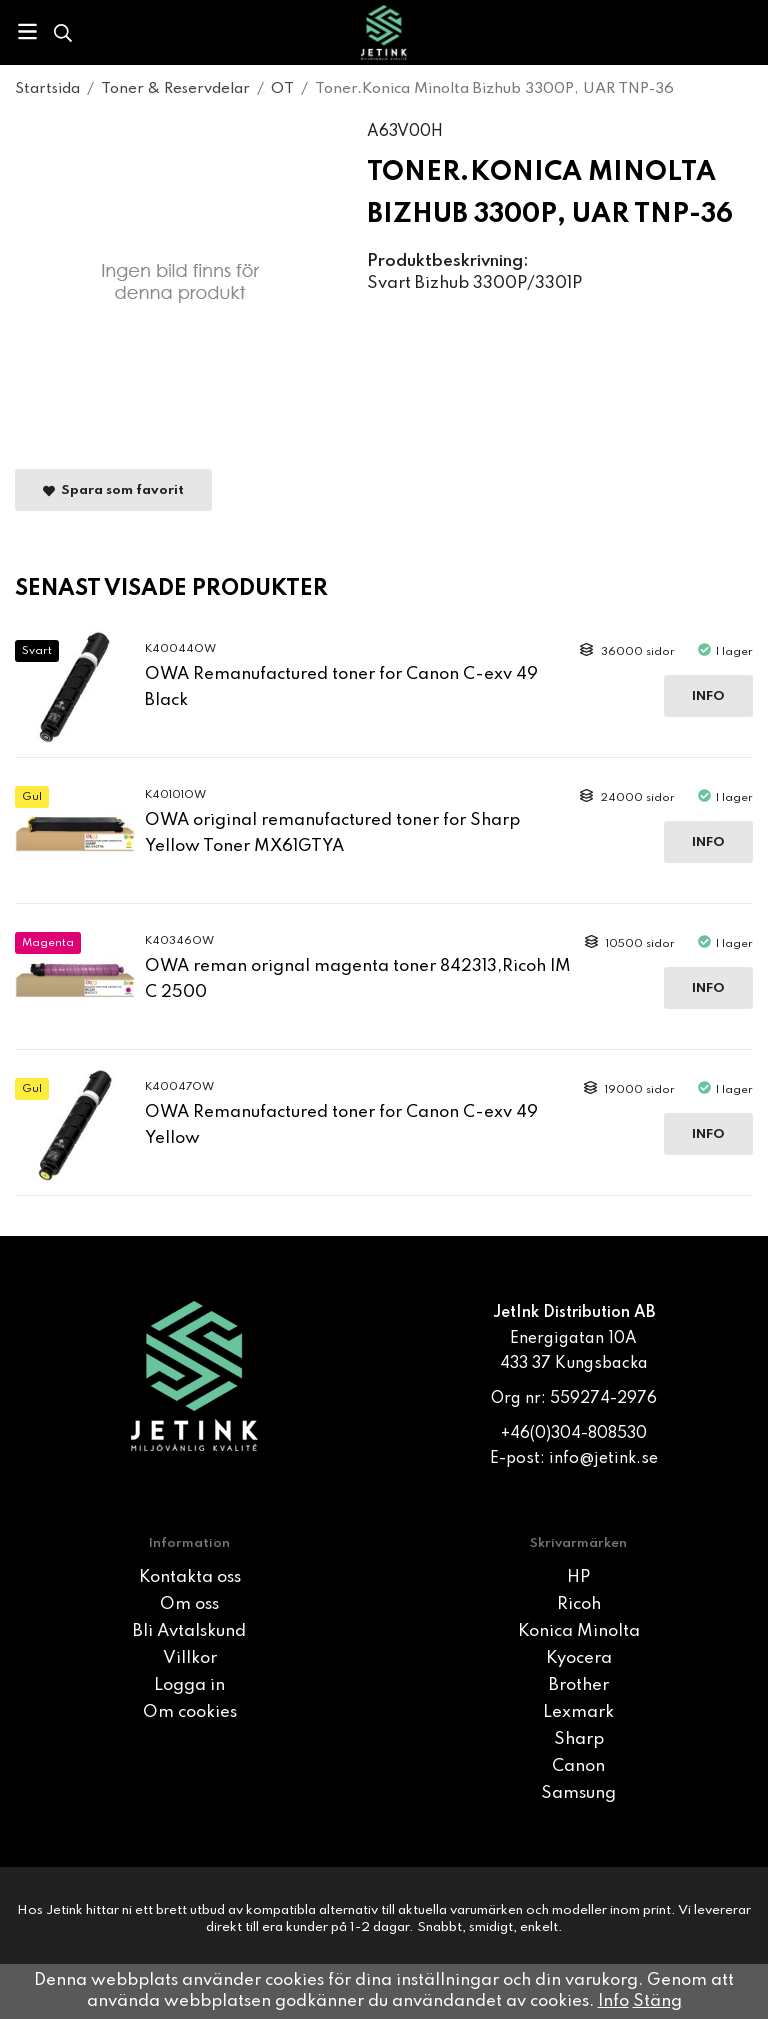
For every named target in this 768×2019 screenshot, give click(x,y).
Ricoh (579, 1604)
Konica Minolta (579, 1631)
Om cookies (190, 1712)
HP (578, 1577)
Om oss (189, 1604)
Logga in (189, 1685)
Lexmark (578, 1712)
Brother (579, 1685)
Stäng (657, 2001)
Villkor (190, 1658)
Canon (578, 1766)
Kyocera (579, 1658)
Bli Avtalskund (189, 1631)
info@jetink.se (603, 1459)
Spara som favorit (113, 490)
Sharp (579, 1739)
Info (708, 696)
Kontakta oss (190, 1577)
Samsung (578, 1793)
